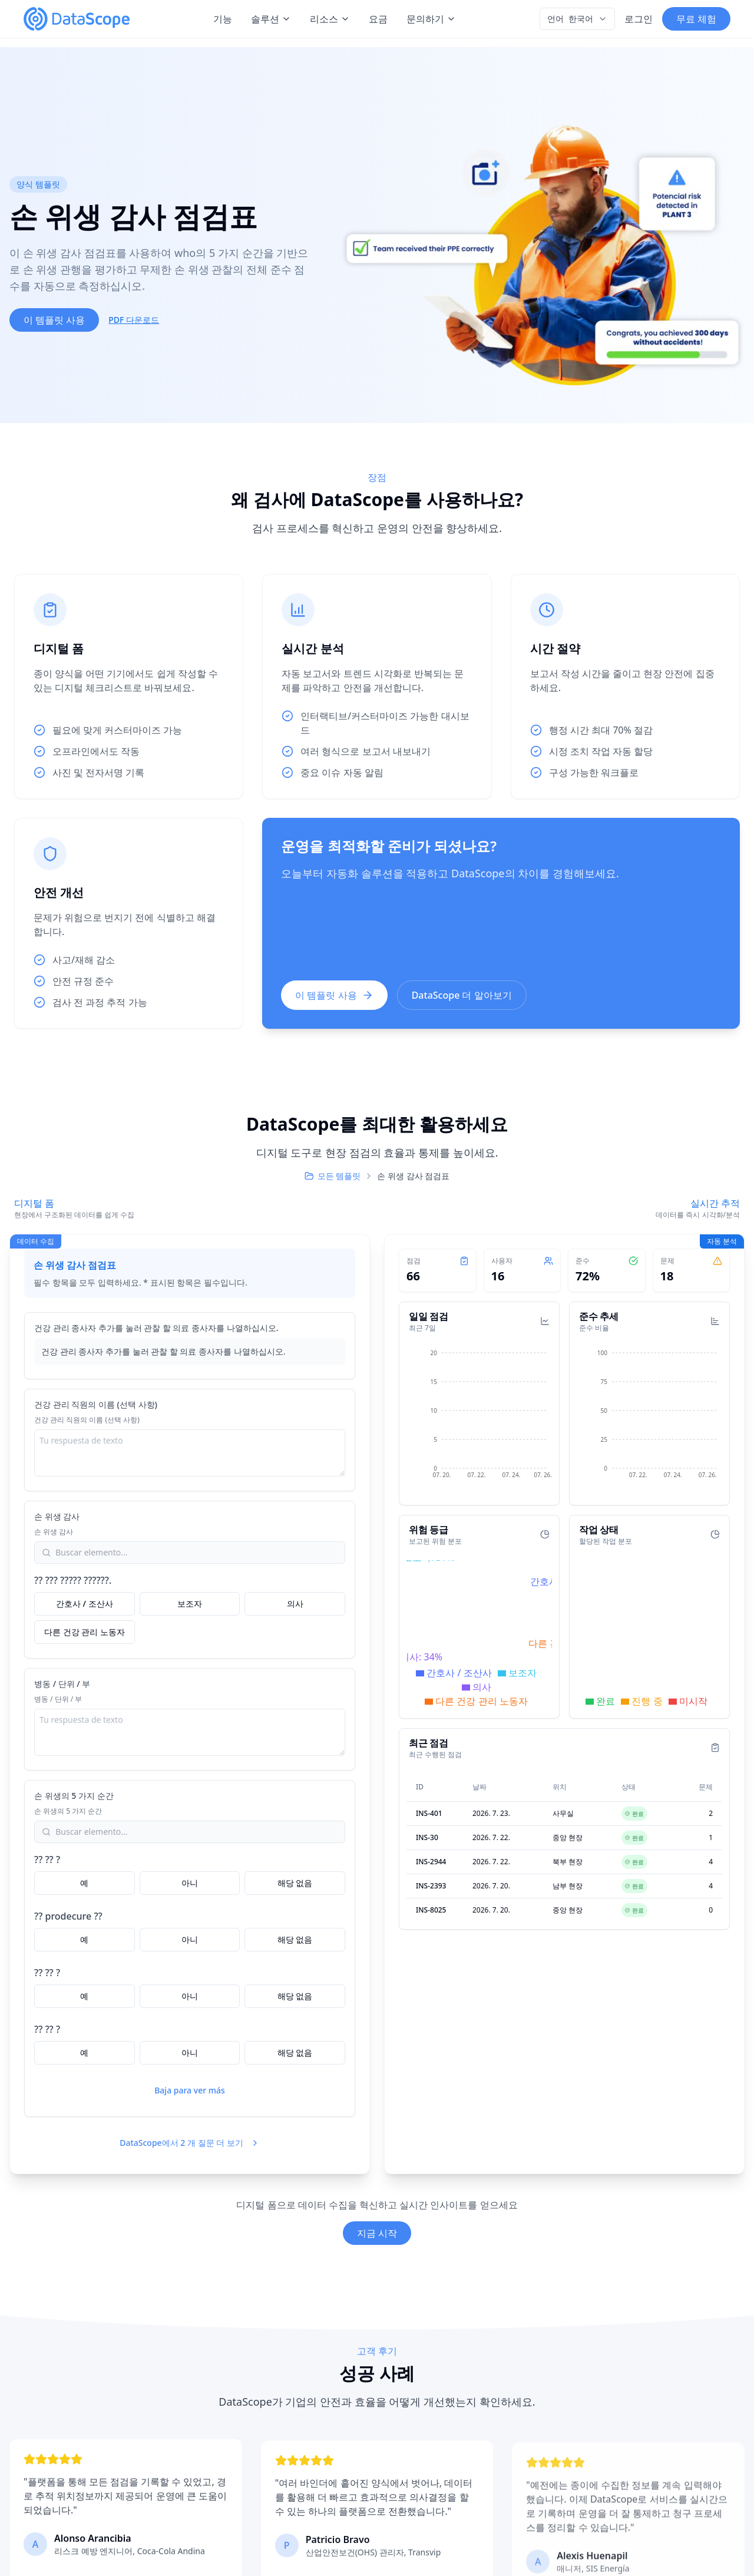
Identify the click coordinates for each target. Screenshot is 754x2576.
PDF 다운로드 (133, 319)
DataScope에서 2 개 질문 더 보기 (190, 2142)
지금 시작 (377, 2233)
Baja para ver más (189, 2090)
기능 (222, 18)
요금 (378, 18)
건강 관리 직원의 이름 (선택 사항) (95, 1404)
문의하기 (431, 18)
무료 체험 (696, 18)
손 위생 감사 (57, 1516)
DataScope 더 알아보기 (462, 995)
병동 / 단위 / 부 (62, 1683)
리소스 (330, 18)
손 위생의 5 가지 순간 (74, 1795)
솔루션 (271, 18)
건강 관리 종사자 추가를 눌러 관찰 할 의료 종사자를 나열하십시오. (156, 1327)
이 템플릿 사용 (54, 319)
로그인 (638, 18)
